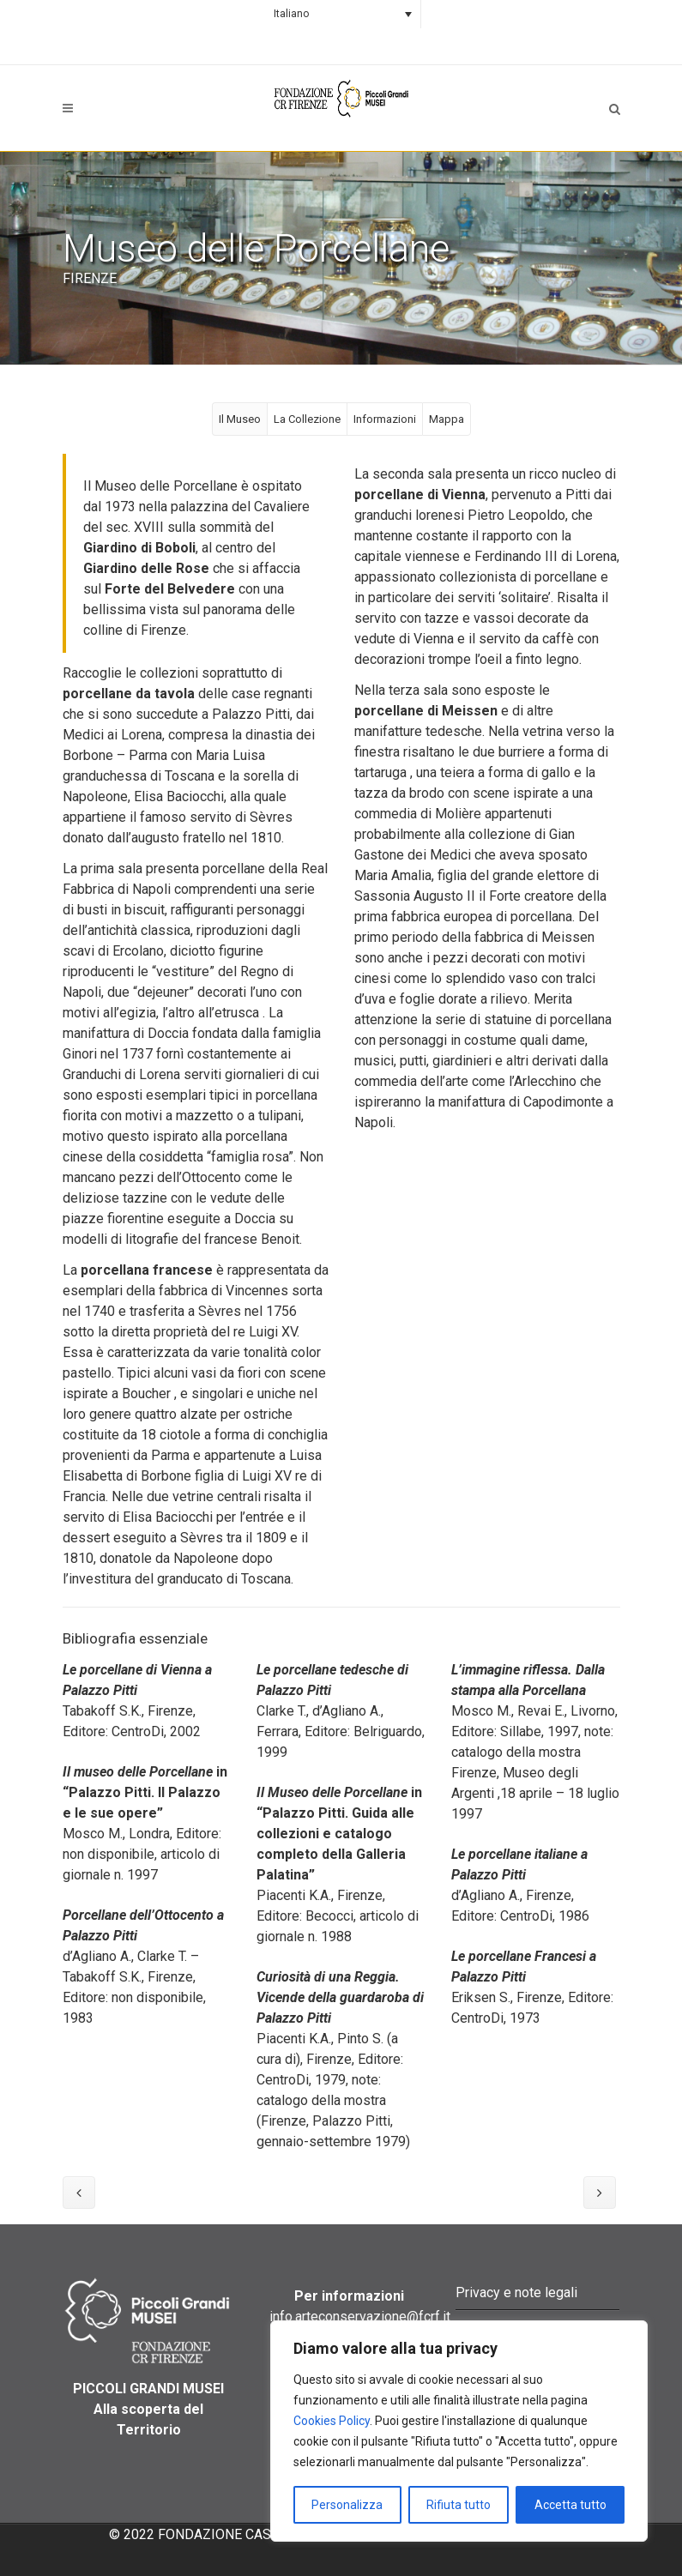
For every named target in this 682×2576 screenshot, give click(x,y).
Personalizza (347, 2505)
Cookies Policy (331, 2421)
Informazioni (384, 419)
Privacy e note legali (516, 2292)
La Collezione (307, 419)
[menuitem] (340, 14)
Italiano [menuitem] (291, 14)
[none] (340, 14)
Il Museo (240, 419)
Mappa (446, 419)
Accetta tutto (570, 2505)
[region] (459, 2431)
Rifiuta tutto (458, 2505)
